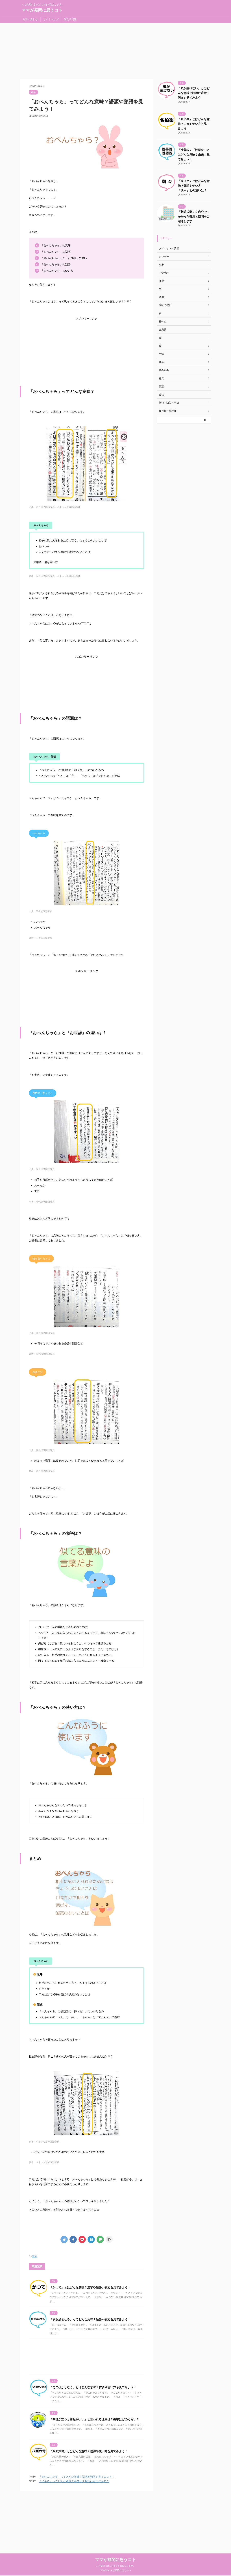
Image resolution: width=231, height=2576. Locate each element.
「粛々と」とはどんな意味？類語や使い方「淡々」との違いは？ (194, 185)
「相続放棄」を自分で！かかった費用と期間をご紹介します (194, 216)
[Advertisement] (115, 50)
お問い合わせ (30, 19)
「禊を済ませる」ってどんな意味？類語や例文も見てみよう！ (90, 2319)
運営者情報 (70, 19)
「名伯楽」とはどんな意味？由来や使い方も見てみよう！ (194, 124)
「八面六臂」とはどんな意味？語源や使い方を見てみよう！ (89, 2451)
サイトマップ (50, 19)
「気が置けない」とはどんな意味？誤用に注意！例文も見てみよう (194, 93)
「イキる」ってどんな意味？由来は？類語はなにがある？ (74, 2481)
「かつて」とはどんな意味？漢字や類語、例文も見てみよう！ (90, 2287)
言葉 (34, 2256)
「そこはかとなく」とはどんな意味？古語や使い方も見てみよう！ (93, 2387)
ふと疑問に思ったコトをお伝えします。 (115, 2506)
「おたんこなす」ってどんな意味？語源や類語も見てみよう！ (77, 2476)
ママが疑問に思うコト (42, 10)
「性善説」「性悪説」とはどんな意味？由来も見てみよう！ (194, 154)
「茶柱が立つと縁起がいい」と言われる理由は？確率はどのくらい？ (94, 2419)
